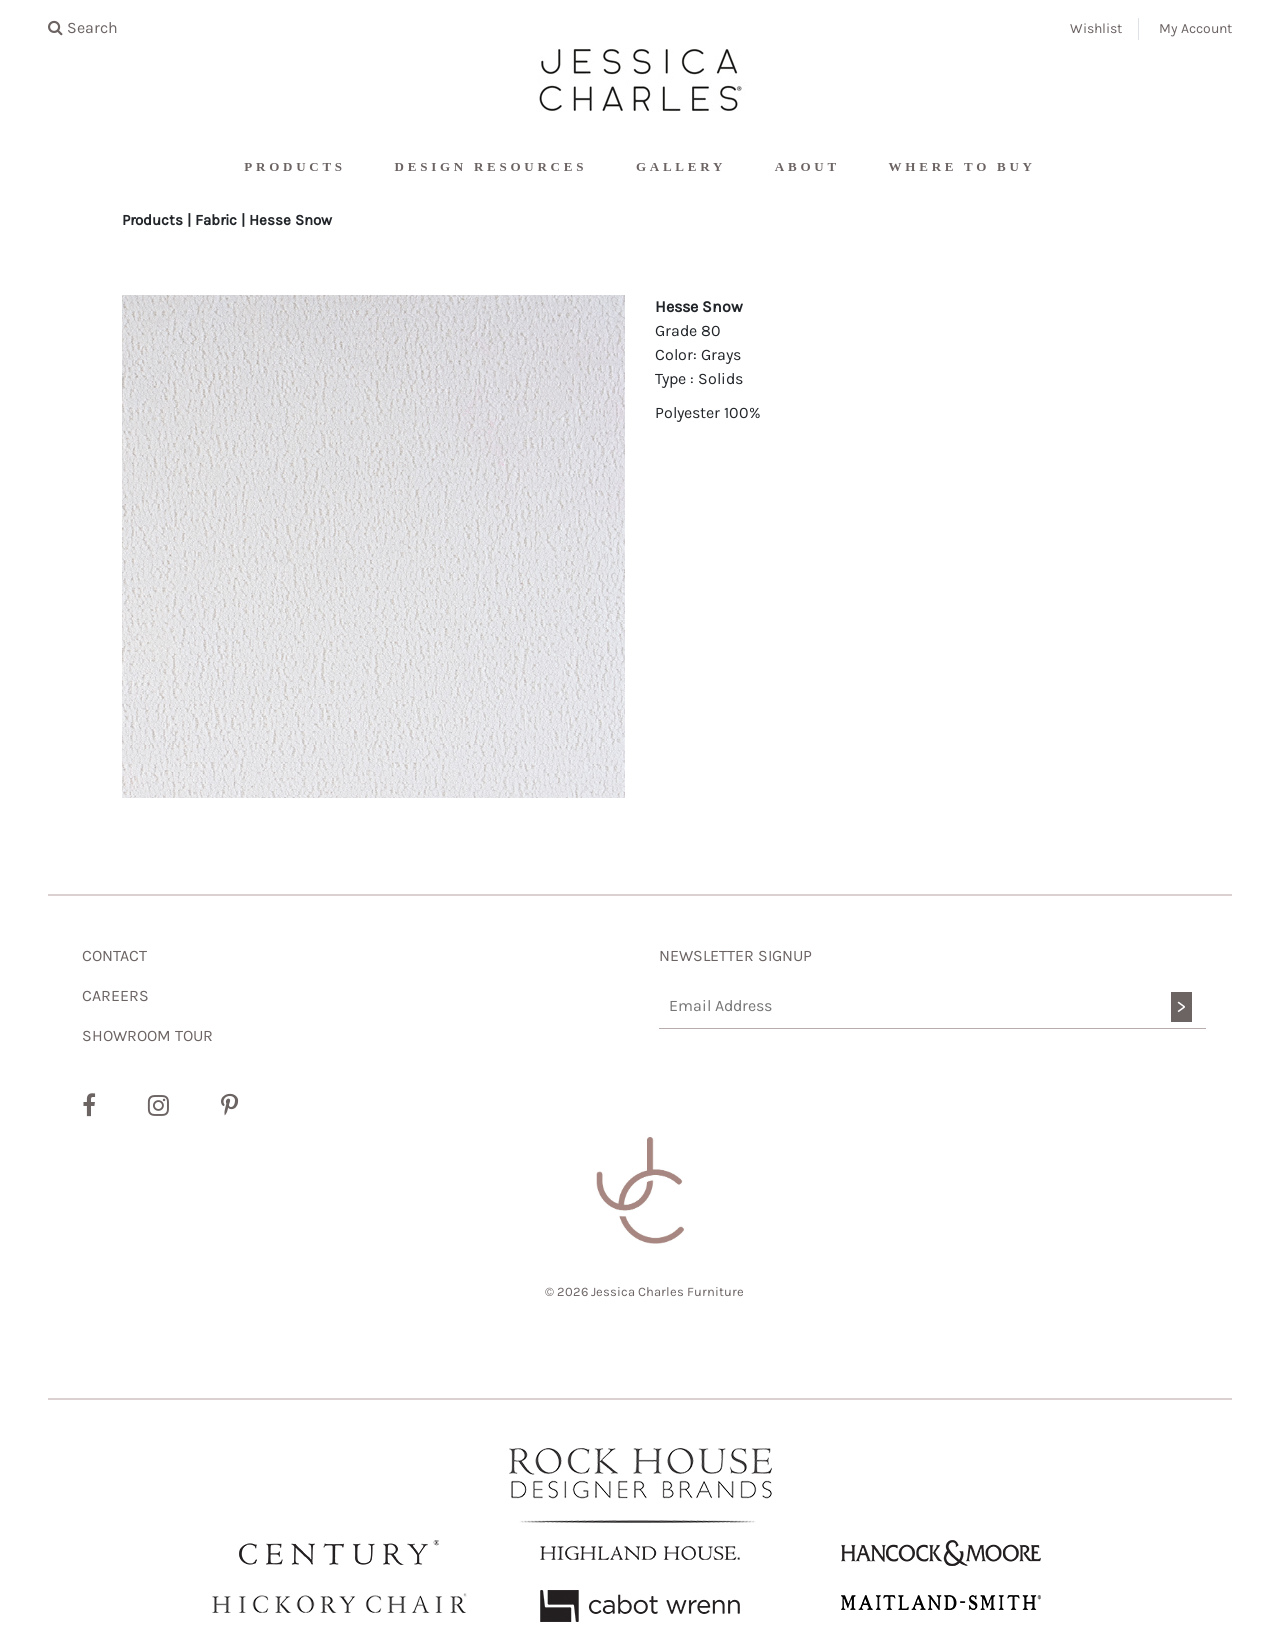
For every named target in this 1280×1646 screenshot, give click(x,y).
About (807, 166)
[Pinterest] (229, 1106)
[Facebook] (89, 1106)
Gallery (681, 166)
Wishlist (1096, 28)
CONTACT (114, 955)
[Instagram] (158, 1106)
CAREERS (115, 995)
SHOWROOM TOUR (147, 1035)
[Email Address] (932, 1006)
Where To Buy (962, 166)
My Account (1195, 28)
